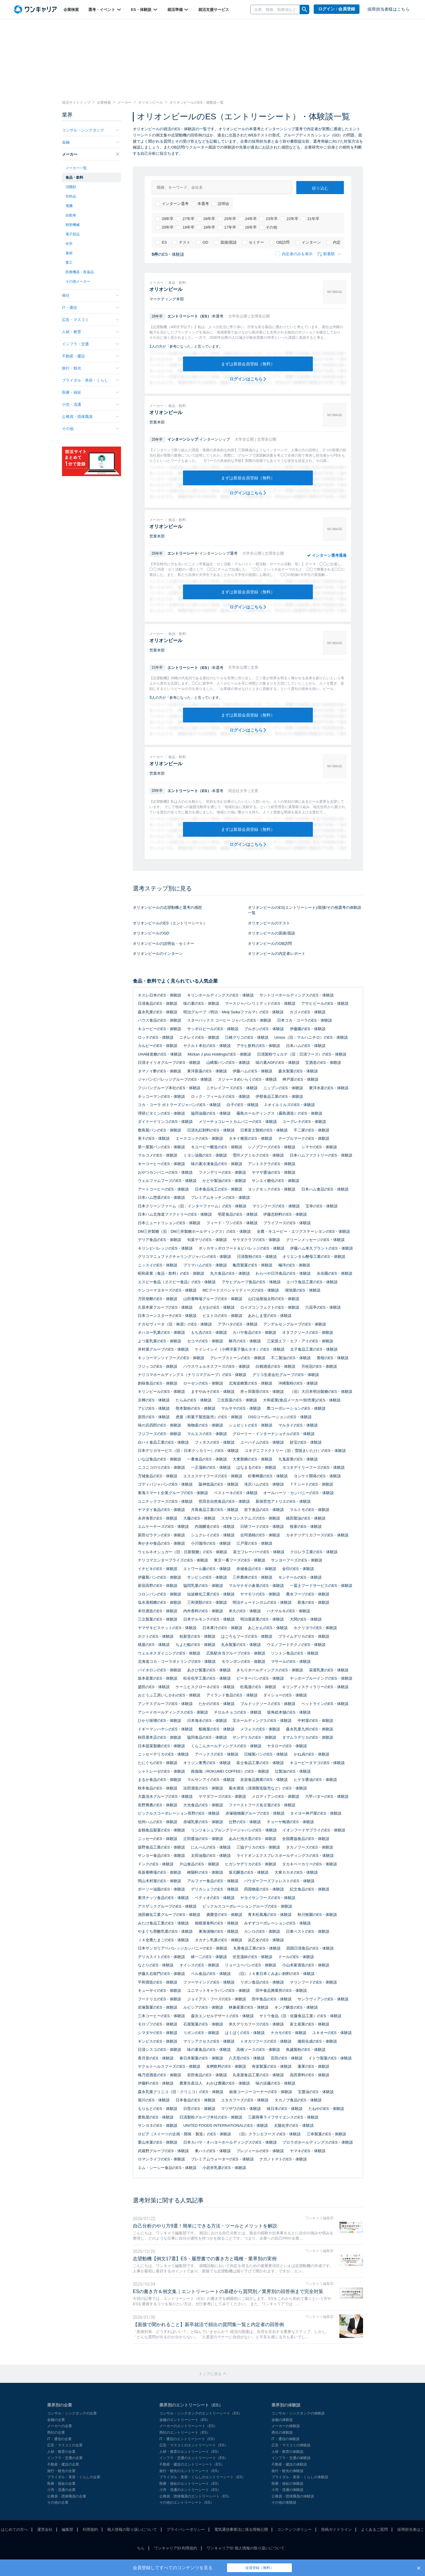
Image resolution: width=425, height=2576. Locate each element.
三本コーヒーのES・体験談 (161, 2016)
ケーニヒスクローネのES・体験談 (205, 1687)
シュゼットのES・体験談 (250, 1425)
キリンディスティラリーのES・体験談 (315, 1687)
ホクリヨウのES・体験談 (315, 1628)
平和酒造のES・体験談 (157, 1982)
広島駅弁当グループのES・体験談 (235, 1653)
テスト (181, 242)
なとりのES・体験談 (156, 1965)
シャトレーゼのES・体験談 (161, 1771)
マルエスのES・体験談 (207, 1434)
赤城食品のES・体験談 (256, 1569)
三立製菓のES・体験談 (157, 1619)
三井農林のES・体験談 (252, 1577)
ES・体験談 (144, 9)
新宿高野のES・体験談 (157, 1585)
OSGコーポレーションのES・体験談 (279, 1417)
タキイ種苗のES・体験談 (250, 1138)
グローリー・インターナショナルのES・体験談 (273, 1434)
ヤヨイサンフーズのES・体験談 (267, 1898)
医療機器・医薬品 (80, 272)
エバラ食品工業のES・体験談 (311, 1282)
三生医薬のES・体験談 (237, 1400)
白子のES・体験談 (243, 1105)
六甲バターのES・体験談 (327, 1796)
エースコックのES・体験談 (199, 1138)
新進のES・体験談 (313, 1602)
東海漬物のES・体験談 (218, 1931)
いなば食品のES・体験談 (159, 1459)
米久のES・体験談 (245, 1611)
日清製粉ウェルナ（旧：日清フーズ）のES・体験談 (301, 1054)
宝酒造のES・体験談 (323, 1062)
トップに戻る (212, 2374)
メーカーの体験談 (286, 2426)
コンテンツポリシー (294, 2529)
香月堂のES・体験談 (156, 2058)
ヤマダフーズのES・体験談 (222, 1796)
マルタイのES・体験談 (298, 1425)
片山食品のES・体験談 (199, 1864)
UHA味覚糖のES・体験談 (160, 1054)
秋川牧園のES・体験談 (317, 1914)
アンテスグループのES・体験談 (165, 1703)
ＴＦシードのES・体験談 (311, 1484)
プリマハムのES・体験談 (205, 1265)
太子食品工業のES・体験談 (313, 1349)
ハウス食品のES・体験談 (159, 1020)
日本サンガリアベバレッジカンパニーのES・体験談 (182, 1948)
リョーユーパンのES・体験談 (250, 1965)
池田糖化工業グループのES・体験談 (169, 1914)
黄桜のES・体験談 (333, 1358)
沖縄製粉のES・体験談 (298, 1383)
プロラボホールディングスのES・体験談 (317, 2142)
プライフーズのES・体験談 (286, 1223)
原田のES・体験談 (154, 1417)
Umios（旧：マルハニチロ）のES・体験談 (311, 1037)
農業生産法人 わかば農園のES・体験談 (214, 2083)
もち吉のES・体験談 (209, 1332)
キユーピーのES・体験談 (159, 1029)
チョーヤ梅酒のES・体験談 (290, 1822)
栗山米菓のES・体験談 (157, 2142)
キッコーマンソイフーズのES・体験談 (171, 1358)
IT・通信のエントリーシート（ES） (188, 2439)
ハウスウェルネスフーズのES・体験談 (216, 1366)
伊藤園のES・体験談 (308, 1029)
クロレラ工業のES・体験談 (313, 1552)
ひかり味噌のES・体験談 (159, 1720)
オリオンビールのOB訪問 (270, 943)
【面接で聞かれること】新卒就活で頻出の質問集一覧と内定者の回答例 (208, 2324)
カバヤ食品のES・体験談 (254, 1332)
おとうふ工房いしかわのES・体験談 (169, 1695)
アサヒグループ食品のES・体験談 (251, 1282)
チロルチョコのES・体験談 (237, 1712)
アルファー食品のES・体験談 (212, 1881)
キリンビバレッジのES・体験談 (165, 1248)
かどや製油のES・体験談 (224, 1180)
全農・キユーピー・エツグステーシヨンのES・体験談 (303, 1231)
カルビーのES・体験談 (157, 1045)
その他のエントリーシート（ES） (186, 2502)
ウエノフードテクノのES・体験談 (296, 1644)
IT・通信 (90, 307)
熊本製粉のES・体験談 (195, 1408)
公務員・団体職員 (90, 416)
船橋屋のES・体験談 (216, 1729)
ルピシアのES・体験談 (203, 2007)
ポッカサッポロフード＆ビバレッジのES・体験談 (241, 1248)
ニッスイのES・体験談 (157, 1265)
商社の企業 (56, 2432)
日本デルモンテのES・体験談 (208, 1619)
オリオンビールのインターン (158, 953)
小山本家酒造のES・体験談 (305, 1965)
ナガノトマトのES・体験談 (283, 2159)
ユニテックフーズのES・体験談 (165, 1501)
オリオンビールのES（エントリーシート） (170, 923)
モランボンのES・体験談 (243, 1661)
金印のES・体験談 (298, 1569)
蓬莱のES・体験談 (313, 2066)
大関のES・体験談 (306, 1619)
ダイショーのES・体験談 (285, 1695)
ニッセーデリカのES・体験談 (163, 1754)
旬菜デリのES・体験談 (207, 1239)
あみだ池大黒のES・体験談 (252, 1838)
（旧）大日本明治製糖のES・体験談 (321, 1391)
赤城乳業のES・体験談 (203, 1822)
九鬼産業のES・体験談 (298, 1459)
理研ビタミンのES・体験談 (161, 1113)
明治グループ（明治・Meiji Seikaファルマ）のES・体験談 (233, 1012)
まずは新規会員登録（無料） (248, 364)
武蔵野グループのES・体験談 (163, 2151)
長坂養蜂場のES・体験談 (159, 1872)
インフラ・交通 (90, 344)
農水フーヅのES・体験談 (307, 1594)
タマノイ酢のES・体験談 (159, 1071)
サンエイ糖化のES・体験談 (275, 1180)
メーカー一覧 (76, 168)
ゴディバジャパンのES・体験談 (165, 1484)
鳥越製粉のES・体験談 (306, 2049)
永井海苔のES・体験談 (157, 1518)
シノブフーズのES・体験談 (271, 1147)
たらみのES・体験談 (193, 1400)
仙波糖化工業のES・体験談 (210, 1594)
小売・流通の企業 (61, 2490)
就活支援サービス (213, 9)
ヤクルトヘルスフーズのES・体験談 (169, 2066)
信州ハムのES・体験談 (157, 1822)
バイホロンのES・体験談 (159, 1670)
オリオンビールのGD (151, 933)
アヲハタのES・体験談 (237, 1324)
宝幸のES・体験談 (321, 1206)
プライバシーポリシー (185, 2529)
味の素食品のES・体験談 (209, 2049)
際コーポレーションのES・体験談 (296, 1408)
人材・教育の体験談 (287, 2452)
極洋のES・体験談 (294, 1265)
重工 (69, 262)
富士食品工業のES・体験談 (260, 1763)
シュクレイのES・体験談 (212, 1535)
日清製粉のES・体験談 (257, 1256)
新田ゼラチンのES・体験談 (161, 1535)
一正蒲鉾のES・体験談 (211, 1467)
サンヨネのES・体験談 (157, 2125)
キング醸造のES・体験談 (296, 2007)
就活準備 (178, 9)
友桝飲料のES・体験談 (226, 2066)
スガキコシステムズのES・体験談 (250, 1518)
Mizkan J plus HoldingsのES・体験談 (219, 1054)
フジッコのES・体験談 (157, 1366)
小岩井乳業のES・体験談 (224, 2167)
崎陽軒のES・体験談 (205, 1872)
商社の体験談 (282, 2432)
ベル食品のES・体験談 (211, 1973)
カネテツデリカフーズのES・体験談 (317, 1535)
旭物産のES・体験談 (205, 1425)
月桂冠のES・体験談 (319, 1366)
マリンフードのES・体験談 (313, 1982)
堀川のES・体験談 (154, 2100)
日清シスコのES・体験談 (159, 2049)
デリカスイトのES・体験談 (161, 1957)
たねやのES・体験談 (326, 2108)
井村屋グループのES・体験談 (163, 1349)
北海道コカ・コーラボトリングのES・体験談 (177, 1661)
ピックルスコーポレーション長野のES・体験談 (179, 1813)
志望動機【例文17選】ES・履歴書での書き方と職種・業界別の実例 (205, 2258)
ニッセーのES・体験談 (157, 1838)
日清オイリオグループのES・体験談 (169, 1062)
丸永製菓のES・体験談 (241, 1644)
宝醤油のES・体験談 (316, 2092)
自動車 (71, 215)
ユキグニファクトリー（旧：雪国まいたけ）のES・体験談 (295, 1450)
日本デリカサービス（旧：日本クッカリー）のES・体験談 (188, 1450)
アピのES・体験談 (154, 1408)
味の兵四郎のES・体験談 (159, 1425)
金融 (90, 142)
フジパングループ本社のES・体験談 (169, 1088)
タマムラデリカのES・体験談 (307, 1737)
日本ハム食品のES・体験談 (325, 1189)
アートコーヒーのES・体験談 (163, 1189)
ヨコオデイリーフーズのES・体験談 (313, 1467)
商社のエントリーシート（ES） (184, 2432)
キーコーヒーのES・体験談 (161, 1164)
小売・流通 (90, 404)
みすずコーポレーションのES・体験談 (277, 1923)
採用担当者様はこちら (388, 9)
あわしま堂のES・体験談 (269, 1315)
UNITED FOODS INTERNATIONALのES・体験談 (225, 2125)
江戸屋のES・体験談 (254, 1543)
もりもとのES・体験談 (157, 2108)
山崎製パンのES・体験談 (228, 1062)
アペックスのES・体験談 (216, 1754)
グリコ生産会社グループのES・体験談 (285, 1374)
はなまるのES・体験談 (256, 1467)
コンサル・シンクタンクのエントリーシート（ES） (200, 2413)
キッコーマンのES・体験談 (161, 1096)
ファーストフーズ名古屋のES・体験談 (262, 1805)
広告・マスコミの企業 (65, 2445)
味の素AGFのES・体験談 (277, 1062)
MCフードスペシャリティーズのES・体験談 (240, 1290)
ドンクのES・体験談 (156, 1864)
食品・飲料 (74, 177)
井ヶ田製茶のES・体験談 (262, 1391)
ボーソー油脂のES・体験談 (161, 1889)
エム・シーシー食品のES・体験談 (167, 2167)
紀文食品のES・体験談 (309, 1889)
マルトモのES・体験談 (309, 1509)
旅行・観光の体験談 (287, 2471)
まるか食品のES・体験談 (159, 1779)
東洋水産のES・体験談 (329, 1088)
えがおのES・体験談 (216, 1307)
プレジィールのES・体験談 (260, 2151)
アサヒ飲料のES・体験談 (258, 1045)
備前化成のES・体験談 (317, 2041)
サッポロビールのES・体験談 (212, 1029)
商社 (90, 295)
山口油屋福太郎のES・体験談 (273, 1299)
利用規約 (90, 2529)
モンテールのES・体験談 (300, 1577)
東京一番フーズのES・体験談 (239, 1560)
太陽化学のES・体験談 (293, 2125)
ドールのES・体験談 (296, 1957)
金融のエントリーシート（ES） (184, 2420)
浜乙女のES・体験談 (266, 1940)
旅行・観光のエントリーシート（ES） (190, 2471)
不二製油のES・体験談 (290, 1358)
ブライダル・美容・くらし (90, 380)
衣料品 (71, 196)
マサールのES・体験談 (290, 1661)
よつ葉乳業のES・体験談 (159, 1341)
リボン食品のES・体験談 (262, 1982)
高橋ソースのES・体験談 (258, 2049)
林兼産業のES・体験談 (248, 2007)
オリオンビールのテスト (269, 923)
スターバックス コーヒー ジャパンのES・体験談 (229, 1020)
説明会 (220, 203)
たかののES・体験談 (216, 1703)
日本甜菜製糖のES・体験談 (161, 1746)
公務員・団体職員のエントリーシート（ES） (195, 2496)
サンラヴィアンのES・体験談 (323, 1999)
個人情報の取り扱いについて (132, 2529)
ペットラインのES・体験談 (325, 1703)
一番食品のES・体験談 (207, 1459)
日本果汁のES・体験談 (222, 1628)
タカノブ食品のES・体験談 (298, 2100)
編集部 (67, 2529)
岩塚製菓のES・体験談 (157, 2007)
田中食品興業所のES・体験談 (281, 1990)
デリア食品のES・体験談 (159, 1239)
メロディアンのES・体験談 (275, 1796)
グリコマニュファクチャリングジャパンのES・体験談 (184, 1256)
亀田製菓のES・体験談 (252, 1265)
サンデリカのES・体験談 (254, 1737)
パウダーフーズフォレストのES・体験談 (279, 1881)
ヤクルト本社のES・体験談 (207, 1045)
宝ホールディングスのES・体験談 (262, 1720)
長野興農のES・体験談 (157, 1805)
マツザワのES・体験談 (241, 2108)
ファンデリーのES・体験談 (222, 1172)
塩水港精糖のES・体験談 (159, 1602)
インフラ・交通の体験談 (291, 2458)
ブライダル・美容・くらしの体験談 (300, 2477)
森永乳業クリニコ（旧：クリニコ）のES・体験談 (180, 2092)
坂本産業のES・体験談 (157, 1678)
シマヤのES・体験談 (319, 1147)
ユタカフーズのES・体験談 (244, 2100)
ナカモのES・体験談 (288, 2032)
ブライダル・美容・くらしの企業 (73, 2477)
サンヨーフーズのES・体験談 (296, 1560)
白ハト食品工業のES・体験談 (163, 1442)
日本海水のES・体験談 (207, 1720)
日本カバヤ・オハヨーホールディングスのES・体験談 (230, 2142)
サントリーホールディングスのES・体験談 (296, 995)
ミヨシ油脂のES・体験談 (205, 1155)
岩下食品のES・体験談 (264, 1509)
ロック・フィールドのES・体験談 (220, 1096)
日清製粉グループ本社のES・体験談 (210, 2117)
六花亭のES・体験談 (323, 1307)
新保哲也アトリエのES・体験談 (283, 1501)
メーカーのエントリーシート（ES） (188, 2426)
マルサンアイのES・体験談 (210, 1779)
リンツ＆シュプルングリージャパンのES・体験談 (234, 1830)
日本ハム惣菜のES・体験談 (161, 1197)
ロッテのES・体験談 (156, 1037)
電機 (69, 206)
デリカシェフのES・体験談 (214, 1889)
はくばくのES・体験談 (244, 2032)
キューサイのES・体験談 (159, 1990)
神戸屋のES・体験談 (300, 1079)
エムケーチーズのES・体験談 (163, 1526)
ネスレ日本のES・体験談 (159, 995)
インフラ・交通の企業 (65, 2458)
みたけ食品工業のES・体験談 (163, 1923)
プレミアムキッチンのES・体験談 (220, 1197)
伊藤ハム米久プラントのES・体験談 (321, 1248)
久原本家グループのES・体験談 (165, 1307)
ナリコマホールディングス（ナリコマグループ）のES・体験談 (192, 1374)
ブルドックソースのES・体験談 (267, 1703)
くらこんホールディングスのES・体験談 (226, 1746)
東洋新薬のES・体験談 (207, 1071)
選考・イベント (105, 9)
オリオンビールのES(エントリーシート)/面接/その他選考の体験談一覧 (304, 910)
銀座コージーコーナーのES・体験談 (260, 2092)
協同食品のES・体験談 (207, 1737)
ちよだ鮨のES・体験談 (195, 1644)
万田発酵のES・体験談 (157, 1299)
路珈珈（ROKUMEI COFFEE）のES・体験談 (230, 1771)
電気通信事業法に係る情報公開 (241, 2529)
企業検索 (71, 9)
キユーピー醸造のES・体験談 (216, 1147)
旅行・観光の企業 (61, 2471)
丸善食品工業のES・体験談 (256, 1948)
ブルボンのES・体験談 (264, 1029)
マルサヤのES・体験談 (241, 1408)
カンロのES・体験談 (262, 1931)
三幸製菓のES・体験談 (326, 2134)
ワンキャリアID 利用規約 (175, 2548)
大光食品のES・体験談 (203, 1805)
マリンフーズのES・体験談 (276, 1206)
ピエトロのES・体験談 (222, 1315)
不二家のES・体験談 (311, 1130)
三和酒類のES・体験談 (207, 1602)
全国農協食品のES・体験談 (305, 1838)
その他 (268, 227)
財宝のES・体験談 (306, 1442)
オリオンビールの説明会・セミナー (163, 943)
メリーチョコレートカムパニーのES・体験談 (238, 1121)
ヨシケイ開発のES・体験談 (317, 1476)
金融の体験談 (282, 2420)
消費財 (71, 187)
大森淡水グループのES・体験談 (165, 1796)
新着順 (329, 254)
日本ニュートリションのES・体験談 (169, 1223)
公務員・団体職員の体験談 (293, 2496)
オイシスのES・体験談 (199, 1965)
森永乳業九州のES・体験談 (309, 1729)
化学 (69, 244)
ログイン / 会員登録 (336, 9)
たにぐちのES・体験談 (157, 1763)
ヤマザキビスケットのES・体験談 (167, 1628)
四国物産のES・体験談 (264, 1889)
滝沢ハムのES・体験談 (264, 1484)
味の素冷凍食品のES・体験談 (216, 1164)
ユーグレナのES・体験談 (304, 1121)
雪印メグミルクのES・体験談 (258, 1155)
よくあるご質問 (374, 2529)
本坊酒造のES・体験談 (157, 1611)
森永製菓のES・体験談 (298, 1071)
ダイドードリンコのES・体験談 (165, 1121)
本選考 (200, 203)
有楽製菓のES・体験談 (271, 2066)
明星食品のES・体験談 (237, 1214)
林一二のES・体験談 (209, 1957)
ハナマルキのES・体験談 (288, 1611)
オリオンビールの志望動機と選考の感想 (167, 907)
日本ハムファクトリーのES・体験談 (321, 1155)
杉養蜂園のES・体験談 (267, 1476)
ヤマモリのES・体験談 (260, 1594)
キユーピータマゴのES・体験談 (317, 1763)
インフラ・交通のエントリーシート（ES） (193, 2458)
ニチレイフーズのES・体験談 (231, 1088)
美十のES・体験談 (154, 1138)
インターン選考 (172, 203)
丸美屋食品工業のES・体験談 (258, 2075)
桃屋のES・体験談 (154, 1644)
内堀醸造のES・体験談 (214, 1526)
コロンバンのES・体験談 (159, 1594)
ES (161, 242)
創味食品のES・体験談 (157, 1383)
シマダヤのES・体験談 (157, 2032)
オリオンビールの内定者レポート (276, 953)
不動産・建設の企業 (63, 2464)
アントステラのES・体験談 (271, 1164)
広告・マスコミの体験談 (291, 2445)
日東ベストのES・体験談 (307, 1931)
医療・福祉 (90, 392)
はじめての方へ (14, 2529)
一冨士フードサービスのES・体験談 (321, 1585)
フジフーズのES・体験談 (159, 1434)
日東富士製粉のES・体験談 (263, 1130)
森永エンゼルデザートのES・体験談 (222, 2016)
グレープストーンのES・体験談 (237, 1358)
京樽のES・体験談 (154, 1400)
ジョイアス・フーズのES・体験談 (216, 1999)
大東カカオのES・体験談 (296, 1872)
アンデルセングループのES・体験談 (294, 1324)
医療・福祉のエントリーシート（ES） (190, 2483)
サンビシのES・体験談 (207, 1577)
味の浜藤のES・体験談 (275, 2083)
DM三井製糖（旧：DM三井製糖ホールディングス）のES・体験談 (194, 1231)
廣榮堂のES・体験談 (224, 1914)
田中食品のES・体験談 (271, 1999)
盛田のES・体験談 (154, 1687)
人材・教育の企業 (61, 2452)
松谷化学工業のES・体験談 (207, 1678)
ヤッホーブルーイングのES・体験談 (321, 1678)
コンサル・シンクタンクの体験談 (298, 2413)
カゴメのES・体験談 (307, 1012)
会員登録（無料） (259, 2568)
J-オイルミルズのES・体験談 (289, 1105)
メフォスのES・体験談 (260, 1729)
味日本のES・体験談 (285, 2108)
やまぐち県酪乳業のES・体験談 (165, 1931)
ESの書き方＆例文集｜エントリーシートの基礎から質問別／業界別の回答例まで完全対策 (228, 2291)
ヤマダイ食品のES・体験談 (161, 1509)
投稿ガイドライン (336, 2529)
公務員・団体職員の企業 (66, 2496)
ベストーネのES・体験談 (235, 1493)
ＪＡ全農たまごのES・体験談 (163, 1940)
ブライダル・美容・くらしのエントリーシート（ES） (202, 2477)
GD (202, 242)
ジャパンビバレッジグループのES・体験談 (175, 1079)
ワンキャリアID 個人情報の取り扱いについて (246, 2548)
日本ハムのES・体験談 (306, 1045)
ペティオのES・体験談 (214, 1898)
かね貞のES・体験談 (311, 1754)
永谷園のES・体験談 (334, 1273)
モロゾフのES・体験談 (157, 2024)
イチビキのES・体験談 (157, 1569)
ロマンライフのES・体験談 (161, 2159)
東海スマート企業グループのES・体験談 (173, 1493)
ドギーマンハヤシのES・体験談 (165, 1729)
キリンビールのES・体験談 (161, 1391)
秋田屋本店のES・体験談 (159, 1737)
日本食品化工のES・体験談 (218, 1189)
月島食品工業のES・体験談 (214, 1509)
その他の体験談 (284, 2502)
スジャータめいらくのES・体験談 (247, 1079)
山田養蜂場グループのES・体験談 (212, 1299)
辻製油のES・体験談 (292, 1771)
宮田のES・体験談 (287, 2058)
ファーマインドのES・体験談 (208, 1982)
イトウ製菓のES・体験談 (330, 2058)
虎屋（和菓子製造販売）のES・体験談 (209, 1417)
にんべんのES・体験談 (211, 1847)
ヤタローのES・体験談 (287, 1746)
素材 (69, 253)
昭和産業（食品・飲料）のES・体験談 (171, 1273)
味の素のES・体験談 (201, 1003)
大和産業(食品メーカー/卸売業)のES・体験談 (302, 1400)
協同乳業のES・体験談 (203, 1585)
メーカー (90, 154)
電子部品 (73, 234)
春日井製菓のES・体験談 (201, 2058)
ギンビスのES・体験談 (157, 2041)
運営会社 (45, 2529)
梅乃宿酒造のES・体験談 (159, 2075)
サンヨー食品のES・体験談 (161, 1855)
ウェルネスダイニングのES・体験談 (169, 1653)
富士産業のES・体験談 (309, 2024)
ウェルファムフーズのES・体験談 (167, 1180)
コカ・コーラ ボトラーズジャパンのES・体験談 (179, 1105)
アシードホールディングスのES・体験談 (173, 1712)
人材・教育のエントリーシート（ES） (190, 2452)
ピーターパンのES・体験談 (260, 1678)
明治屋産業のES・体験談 (262, 1619)
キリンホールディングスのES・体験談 (220, 995)
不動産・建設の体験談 (289, 2464)
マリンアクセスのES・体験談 (208, 2041)
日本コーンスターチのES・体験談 (167, 1315)
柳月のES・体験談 (245, 1341)
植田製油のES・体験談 (306, 1518)
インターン (308, 242)
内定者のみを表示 (294, 253)
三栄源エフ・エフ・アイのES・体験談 (300, 1341)
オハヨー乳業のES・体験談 (161, 1332)
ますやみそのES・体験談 (212, 1391)
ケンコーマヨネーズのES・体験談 (167, 1290)
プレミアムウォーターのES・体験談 (222, 2159)
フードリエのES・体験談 (159, 1999)
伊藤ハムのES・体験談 (252, 1071)
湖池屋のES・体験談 (303, 1290)
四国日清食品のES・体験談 (310, 1948)
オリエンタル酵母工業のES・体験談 (313, 1256)
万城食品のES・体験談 (157, 1476)
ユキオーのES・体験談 (332, 2032)
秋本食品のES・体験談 (157, 1788)
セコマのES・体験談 (205, 1341)
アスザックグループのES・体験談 (167, 1906)
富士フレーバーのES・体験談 (258, 1552)
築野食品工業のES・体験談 (161, 1847)
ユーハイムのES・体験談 (262, 1442)
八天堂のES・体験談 (246, 2058)
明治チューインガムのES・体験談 (262, 1602)
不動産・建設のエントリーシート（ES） (191, 2464)
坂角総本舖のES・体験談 (288, 1712)
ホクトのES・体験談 (156, 1636)
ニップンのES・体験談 (283, 1088)
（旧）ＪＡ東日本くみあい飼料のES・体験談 (275, 1973)
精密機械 (73, 225)
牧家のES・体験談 (306, 1526)
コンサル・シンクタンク (90, 130)
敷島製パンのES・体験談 (159, 1130)
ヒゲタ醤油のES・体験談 (315, 1779)
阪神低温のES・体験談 (218, 1484)
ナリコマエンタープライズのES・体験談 (173, 1560)
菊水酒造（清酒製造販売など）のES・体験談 (268, 1788)
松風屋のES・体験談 (258, 1687)
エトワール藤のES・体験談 (207, 1569)
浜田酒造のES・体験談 (203, 1788)
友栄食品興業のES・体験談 (263, 1779)
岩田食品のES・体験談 (207, 2075)
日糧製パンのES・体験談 (265, 1754)
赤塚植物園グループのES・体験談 (254, 1813)
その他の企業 (57, 2502)
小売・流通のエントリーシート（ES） (190, 2490)
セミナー (253, 242)
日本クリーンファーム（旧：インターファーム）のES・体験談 (192, 1206)
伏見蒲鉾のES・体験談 (252, 1957)
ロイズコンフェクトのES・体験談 (269, 1307)
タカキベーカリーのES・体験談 (309, 1864)
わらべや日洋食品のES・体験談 (283, 1273)
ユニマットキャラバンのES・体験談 (218, 1990)
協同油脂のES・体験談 (211, 1113)
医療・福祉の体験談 (287, 2483)
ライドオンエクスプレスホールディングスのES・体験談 (285, 1855)
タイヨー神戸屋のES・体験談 (315, 1813)
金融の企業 (56, 2420)
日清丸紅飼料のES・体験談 (210, 1130)
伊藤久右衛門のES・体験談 (161, 1973)
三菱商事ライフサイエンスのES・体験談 (283, 2117)
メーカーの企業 (59, 2426)
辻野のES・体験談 (245, 1822)
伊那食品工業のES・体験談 (279, 1096)
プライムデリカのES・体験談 (303, 1636)
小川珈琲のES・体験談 (211, 1543)
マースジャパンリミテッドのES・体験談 (260, 1003)
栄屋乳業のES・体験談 (329, 1670)
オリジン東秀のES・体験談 (207, 1763)
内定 (333, 242)
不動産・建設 (90, 356)
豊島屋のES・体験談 (156, 2117)
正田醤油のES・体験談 (203, 1838)
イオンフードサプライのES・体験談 (313, 1830)
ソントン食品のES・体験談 (294, 1653)
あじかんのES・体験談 (267, 1628)
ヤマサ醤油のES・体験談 (273, 1172)
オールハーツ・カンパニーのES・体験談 (298, 1493)
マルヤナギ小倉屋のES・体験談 (256, 1585)
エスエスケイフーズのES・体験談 (212, 1476)
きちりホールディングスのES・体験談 (269, 1670)
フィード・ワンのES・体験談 (231, 1223)
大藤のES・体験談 (199, 1518)
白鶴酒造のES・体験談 (275, 1366)
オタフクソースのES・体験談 (307, 1332)
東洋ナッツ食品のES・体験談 (163, 1898)
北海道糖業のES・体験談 (250, 1383)
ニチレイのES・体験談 (199, 1037)
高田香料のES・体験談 (309, 2075)
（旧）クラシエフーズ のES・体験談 (269, 2134)
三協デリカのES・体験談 (258, 1847)
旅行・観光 (90, 368)
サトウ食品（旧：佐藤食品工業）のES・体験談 (300, 2016)
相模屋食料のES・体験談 (216, 1923)
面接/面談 (225, 242)
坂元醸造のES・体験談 (248, 1872)
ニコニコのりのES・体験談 (161, 1467)
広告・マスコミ (90, 319)
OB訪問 (280, 242)
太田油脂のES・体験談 (211, 1855)
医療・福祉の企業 (61, 2483)
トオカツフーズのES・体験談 (265, 2041)
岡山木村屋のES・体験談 (159, 1881)
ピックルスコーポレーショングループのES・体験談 (247, 1906)
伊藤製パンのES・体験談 (159, 1577)
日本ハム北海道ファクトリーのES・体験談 (175, 1214)
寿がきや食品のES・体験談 (161, 1543)
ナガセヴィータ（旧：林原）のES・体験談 (175, 1324)
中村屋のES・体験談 (315, 1720)
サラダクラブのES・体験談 (256, 1239)
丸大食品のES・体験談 (230, 1273)
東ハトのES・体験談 (213, 2151)
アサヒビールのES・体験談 (325, 1003)
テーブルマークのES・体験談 (303, 1138)
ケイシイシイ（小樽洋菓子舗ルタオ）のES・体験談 (239, 1349)
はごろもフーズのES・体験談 (246, 1636)
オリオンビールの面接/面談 (271, 933)
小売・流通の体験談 (287, 2490)
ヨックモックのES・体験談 (271, 1189)
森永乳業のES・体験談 (157, 1012)
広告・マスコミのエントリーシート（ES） (193, 2445)
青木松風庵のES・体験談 (269, 1914)
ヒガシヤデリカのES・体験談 (250, 1864)
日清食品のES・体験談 (157, 1003)
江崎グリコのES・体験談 (246, 1037)
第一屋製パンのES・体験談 (161, 1147)
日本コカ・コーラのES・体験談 (304, 1020)
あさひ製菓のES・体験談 (209, 1670)
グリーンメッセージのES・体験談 (315, 1239)
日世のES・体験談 (199, 2108)
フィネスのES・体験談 (214, 1442)
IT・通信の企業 (59, 2439)
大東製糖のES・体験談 (252, 1459)
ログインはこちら (248, 379)
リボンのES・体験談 (201, 2032)
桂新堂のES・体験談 (197, 1636)
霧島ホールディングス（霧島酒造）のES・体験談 (279, 1113)
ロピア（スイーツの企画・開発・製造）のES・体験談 (184, 2134)
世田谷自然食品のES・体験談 (224, 1501)
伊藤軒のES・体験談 (156, 2083)
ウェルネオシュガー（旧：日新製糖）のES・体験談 (182, 1552)
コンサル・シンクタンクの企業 (72, 2413)
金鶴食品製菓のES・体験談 (161, 1830)
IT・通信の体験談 (286, 2439)
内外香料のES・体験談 (203, 1611)
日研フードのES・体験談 (262, 1526)
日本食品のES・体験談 (195, 2100)
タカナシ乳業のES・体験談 (218, 1940)
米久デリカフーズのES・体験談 (256, 2024)
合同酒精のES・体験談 (260, 1535)
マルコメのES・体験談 (157, 1155)
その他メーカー (78, 281)
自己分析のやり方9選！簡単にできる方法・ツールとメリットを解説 (205, 2225)
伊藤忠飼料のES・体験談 (285, 1214)
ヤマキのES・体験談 (308, 2151)
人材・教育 (90, 332)
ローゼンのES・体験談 (203, 1383)
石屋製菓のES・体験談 (203, 2024)
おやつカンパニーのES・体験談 (165, 1172)
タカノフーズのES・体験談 (309, 1847)
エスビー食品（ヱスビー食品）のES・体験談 (177, 1282)
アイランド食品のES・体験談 (231, 1695)
